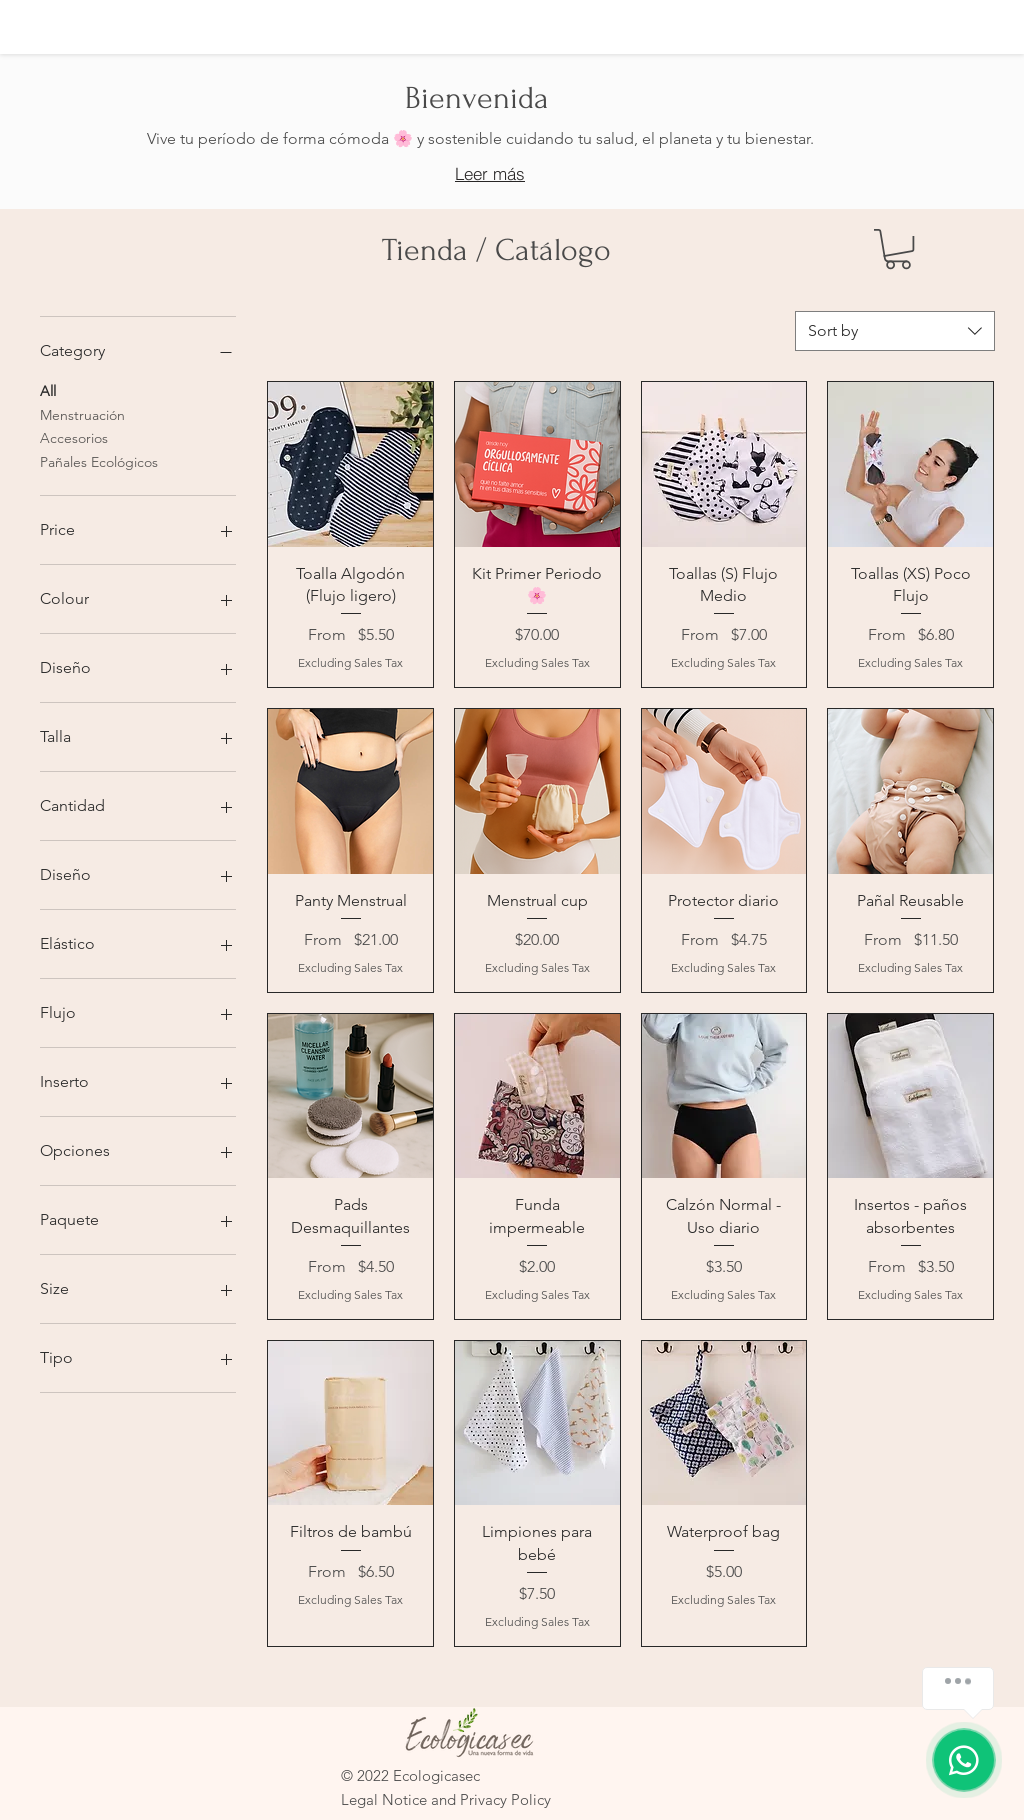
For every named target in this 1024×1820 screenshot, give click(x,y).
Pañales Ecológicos (99, 461)
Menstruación (82, 414)
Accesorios (74, 437)
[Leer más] (490, 174)
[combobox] (895, 331)
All (48, 390)
